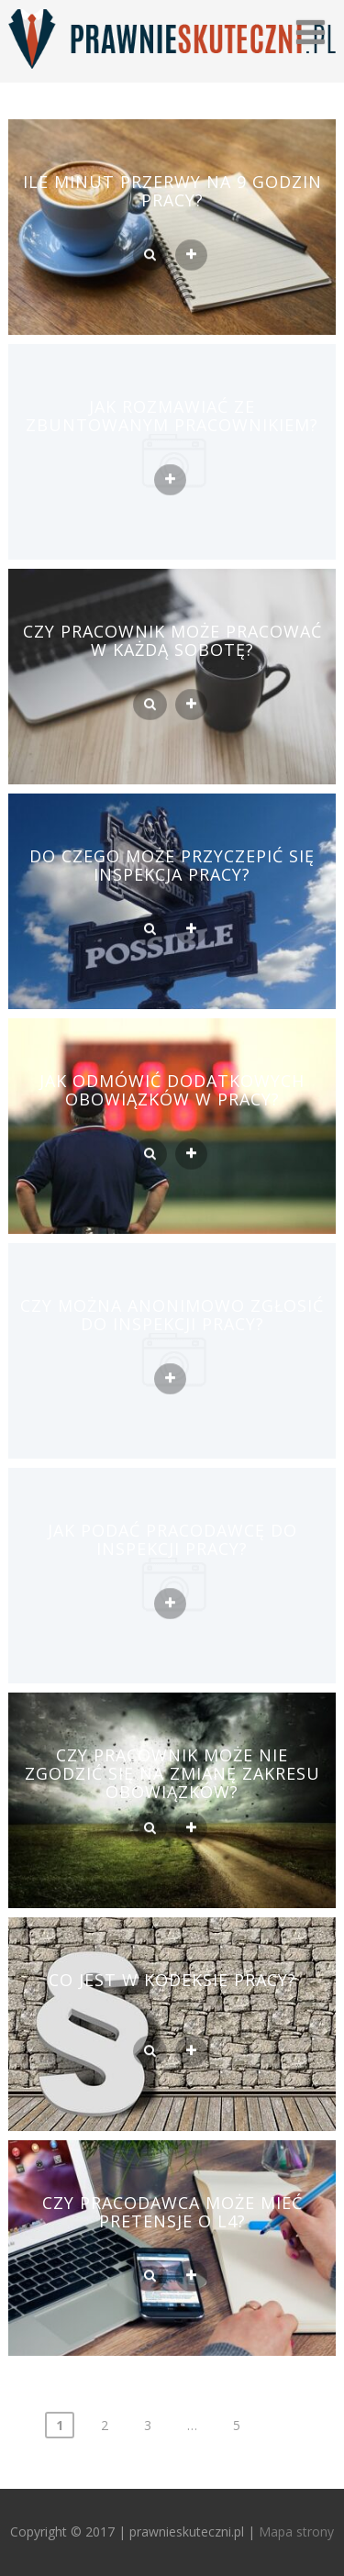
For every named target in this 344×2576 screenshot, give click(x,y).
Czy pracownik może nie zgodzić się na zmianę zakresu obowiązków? (172, 1773)
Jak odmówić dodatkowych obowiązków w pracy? (172, 1090)
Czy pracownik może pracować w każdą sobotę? (172, 640)
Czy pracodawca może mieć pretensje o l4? (172, 2212)
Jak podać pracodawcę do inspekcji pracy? (172, 1539)
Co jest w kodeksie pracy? (172, 1980)
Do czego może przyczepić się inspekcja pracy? (172, 865)
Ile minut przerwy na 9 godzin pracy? (172, 191)
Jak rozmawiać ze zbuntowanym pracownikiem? (172, 415)
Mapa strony (296, 2531)
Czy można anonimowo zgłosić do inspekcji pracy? (172, 1314)
